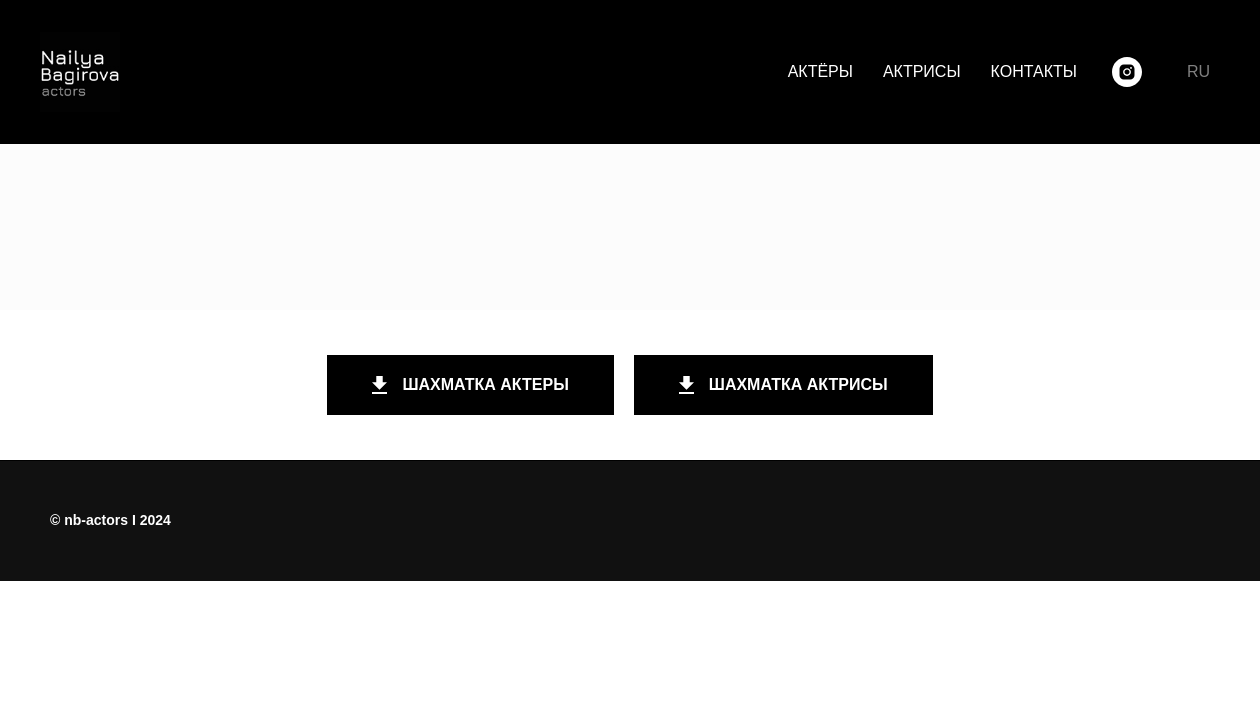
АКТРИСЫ (922, 71)
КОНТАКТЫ (1034, 71)
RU (1198, 71)
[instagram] (1127, 72)
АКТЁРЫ (820, 71)
